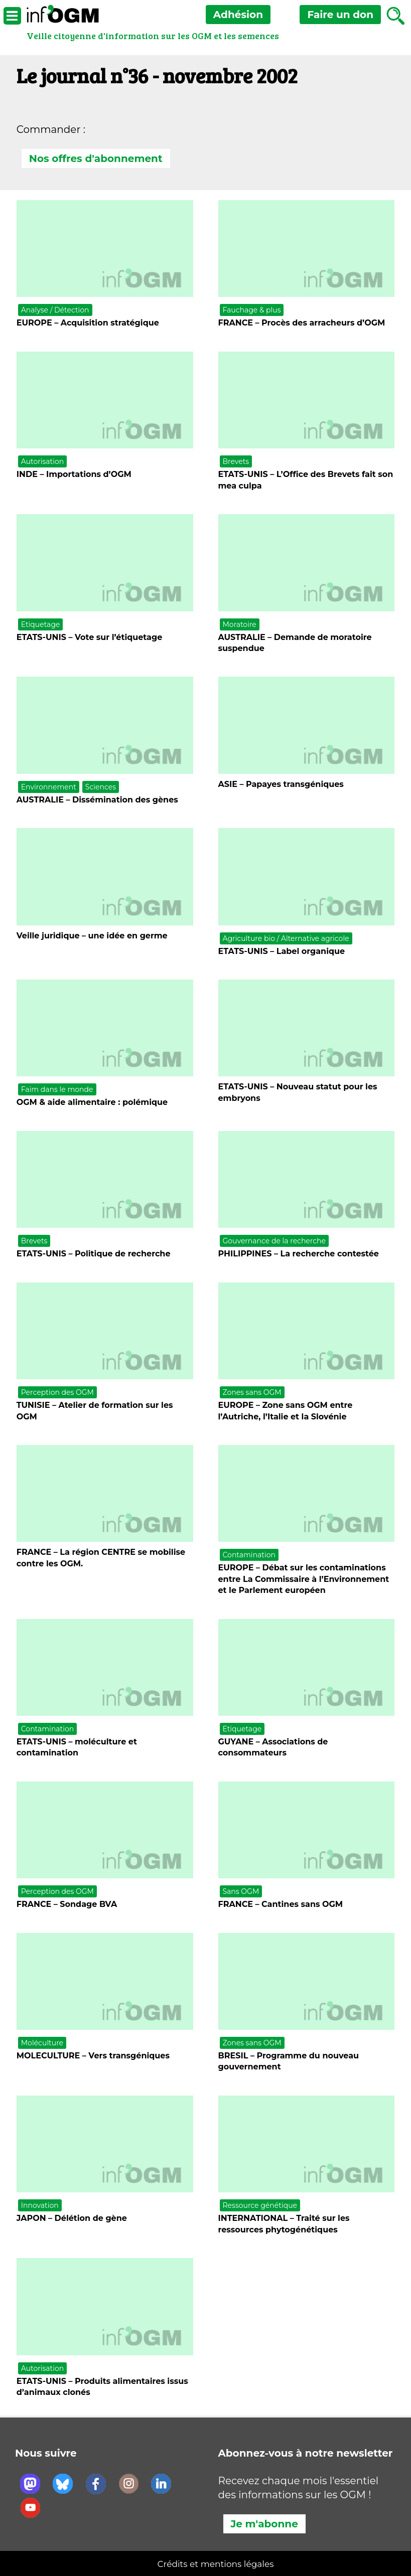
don (340, 15)
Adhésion (238, 15)
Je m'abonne (264, 2524)
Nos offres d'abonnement (96, 158)
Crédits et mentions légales (216, 2564)
